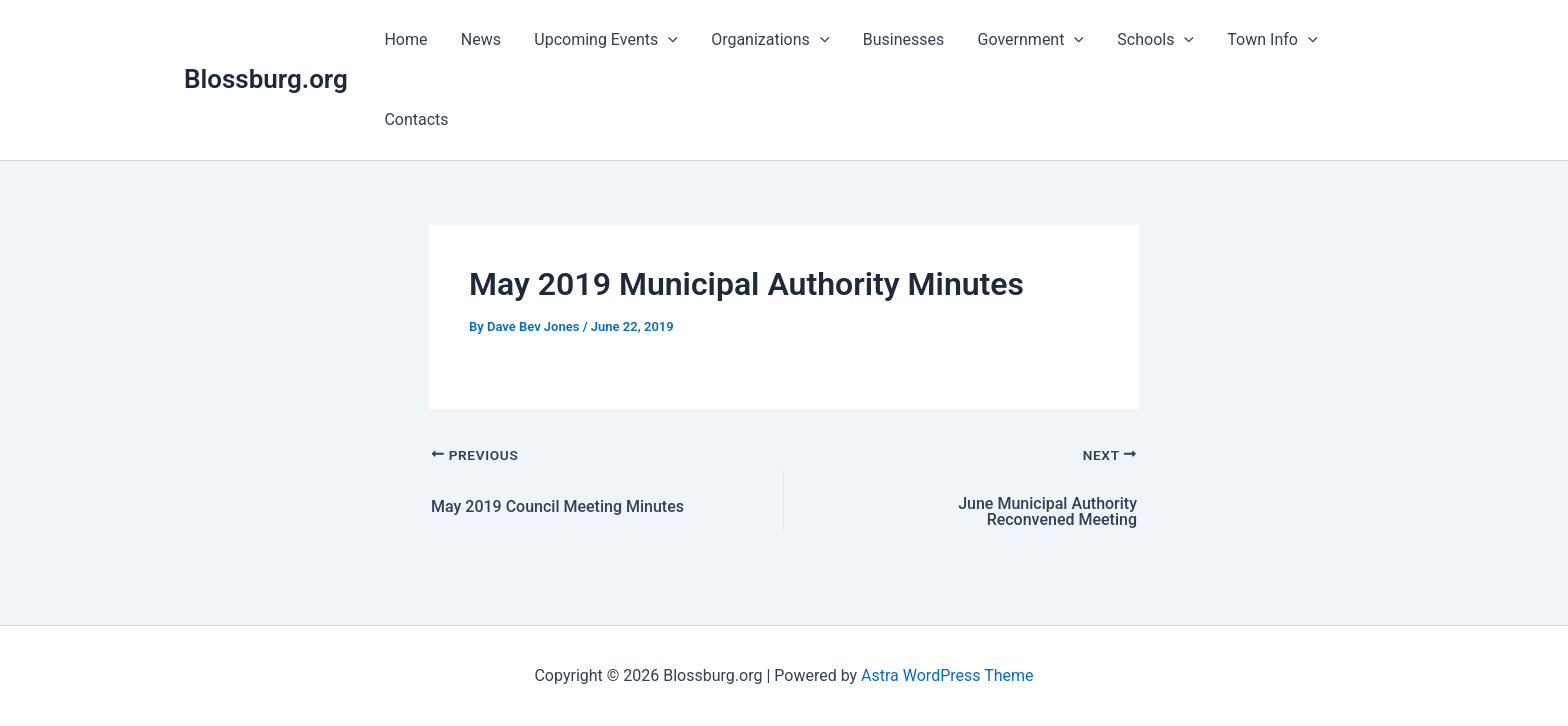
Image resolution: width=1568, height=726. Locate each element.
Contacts (416, 119)
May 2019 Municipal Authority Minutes (746, 284)
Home (405, 39)
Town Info (1263, 40)
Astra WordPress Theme (947, 675)
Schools (1147, 40)
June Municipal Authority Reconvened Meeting (1047, 512)
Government (1023, 40)
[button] (665, 40)
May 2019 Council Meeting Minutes (557, 507)
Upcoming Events (603, 40)
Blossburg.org (266, 79)
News (479, 39)
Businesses (898, 39)
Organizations (766, 40)
